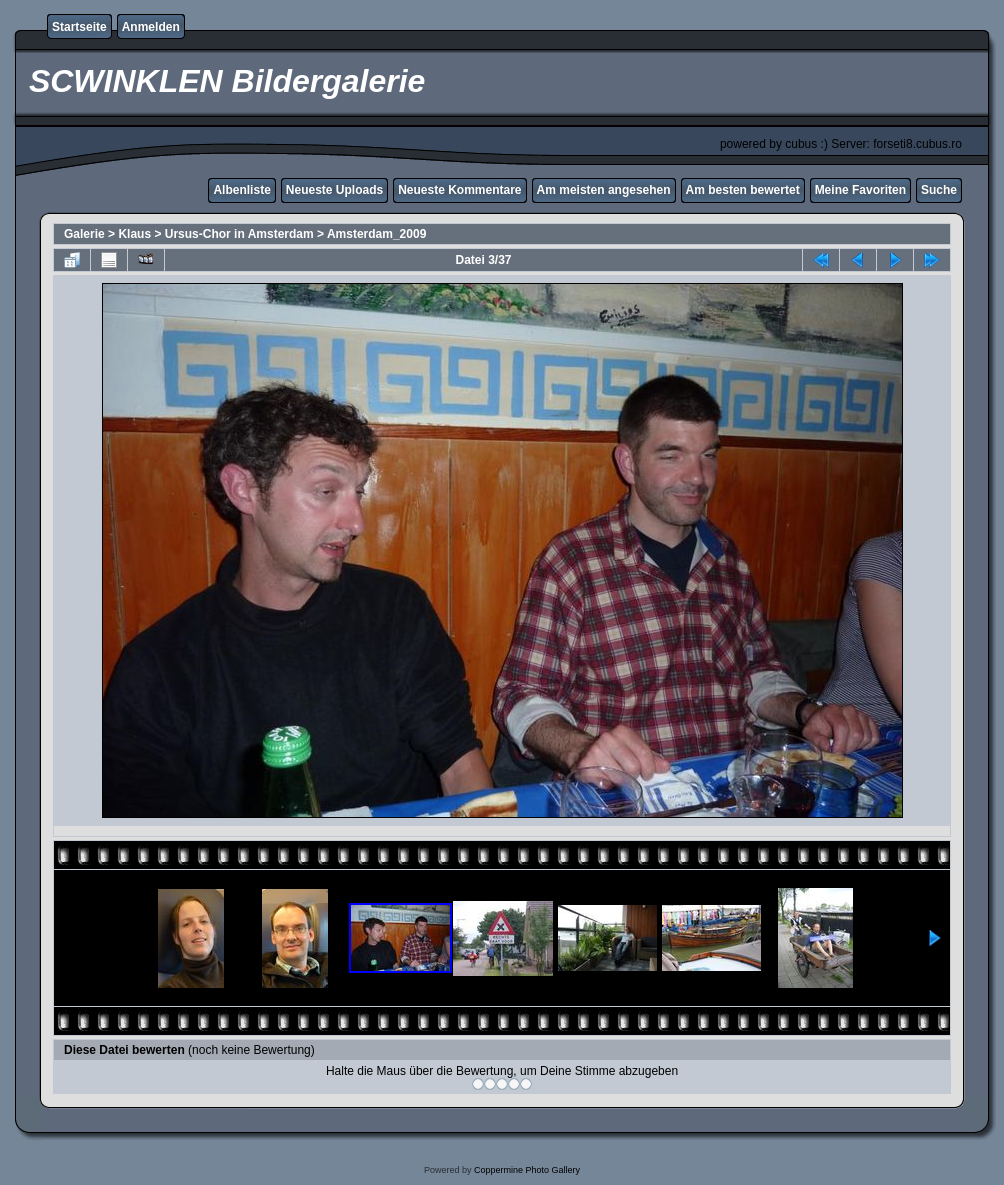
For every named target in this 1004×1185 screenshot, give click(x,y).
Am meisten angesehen (604, 190)
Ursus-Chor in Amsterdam (239, 234)
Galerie (84, 234)
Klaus (134, 234)
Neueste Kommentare (459, 190)
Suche (939, 190)
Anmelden (151, 27)
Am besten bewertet (743, 190)
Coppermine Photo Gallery (527, 1170)
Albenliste (241, 190)
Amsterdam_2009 (376, 234)
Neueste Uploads (334, 190)
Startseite (79, 27)
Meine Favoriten (860, 190)
